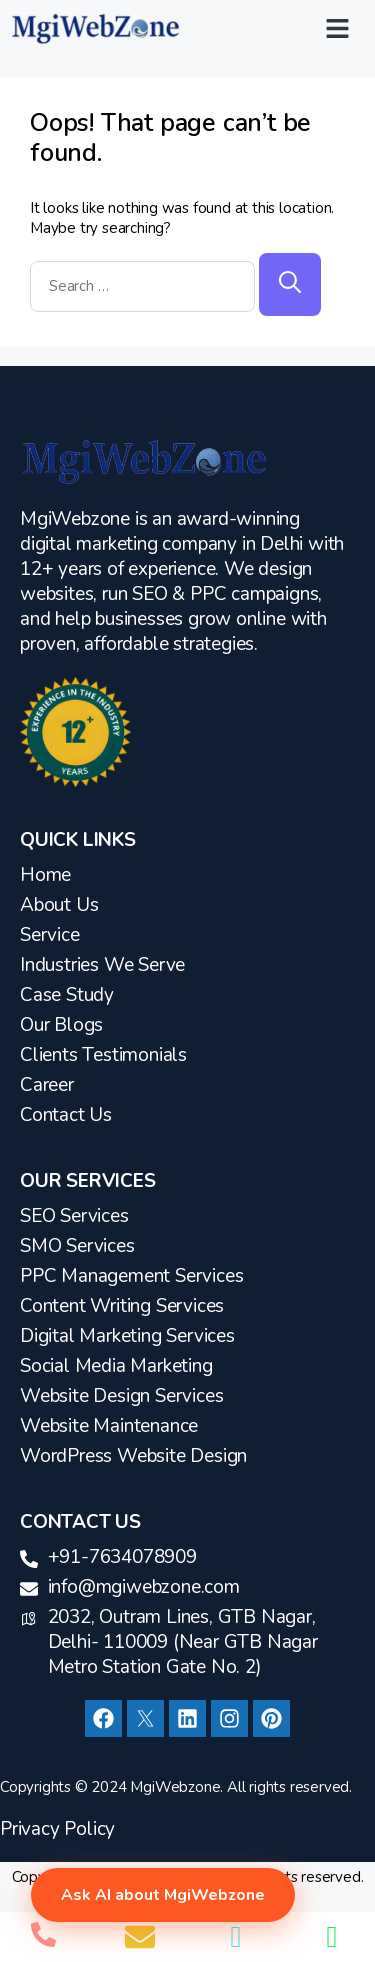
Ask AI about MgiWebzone (163, 1895)
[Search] (290, 284)
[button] (338, 29)
